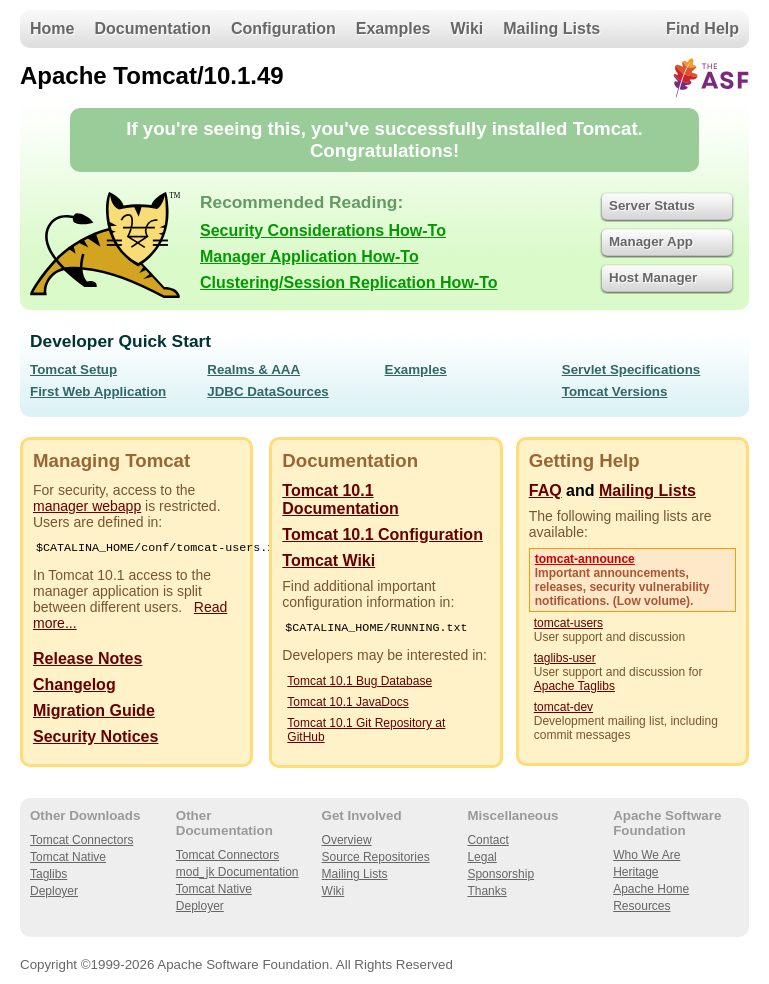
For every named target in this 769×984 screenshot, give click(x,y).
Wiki (467, 28)
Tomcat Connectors (81, 842)
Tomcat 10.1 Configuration (382, 534)
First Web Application (98, 391)
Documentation (152, 28)
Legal (481, 859)
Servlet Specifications (631, 369)
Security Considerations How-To (323, 230)
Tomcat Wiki (328, 560)
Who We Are (646, 857)
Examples (393, 28)
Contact (487, 842)
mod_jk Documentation (237, 874)
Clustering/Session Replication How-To (349, 282)
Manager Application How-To (309, 256)
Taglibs (48, 876)
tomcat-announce (585, 559)
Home (52, 28)
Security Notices (95, 738)
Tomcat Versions (615, 391)
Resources (641, 908)
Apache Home (651, 891)
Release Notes (87, 660)
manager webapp (87, 506)
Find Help (702, 28)
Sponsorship (500, 876)
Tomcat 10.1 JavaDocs (347, 704)
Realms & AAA (253, 369)
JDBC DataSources (267, 391)
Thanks (486, 893)
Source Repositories (376, 859)
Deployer (54, 893)
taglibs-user (565, 658)
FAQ (545, 490)
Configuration (283, 28)
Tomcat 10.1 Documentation (340, 499)
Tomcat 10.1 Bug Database (359, 683)
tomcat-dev (563, 707)
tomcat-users (568, 623)
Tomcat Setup (73, 369)
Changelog (74, 686)
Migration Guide (94, 712)
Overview (347, 842)
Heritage (635, 874)
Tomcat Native (68, 859)
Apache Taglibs (574, 686)
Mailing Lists (551, 28)
